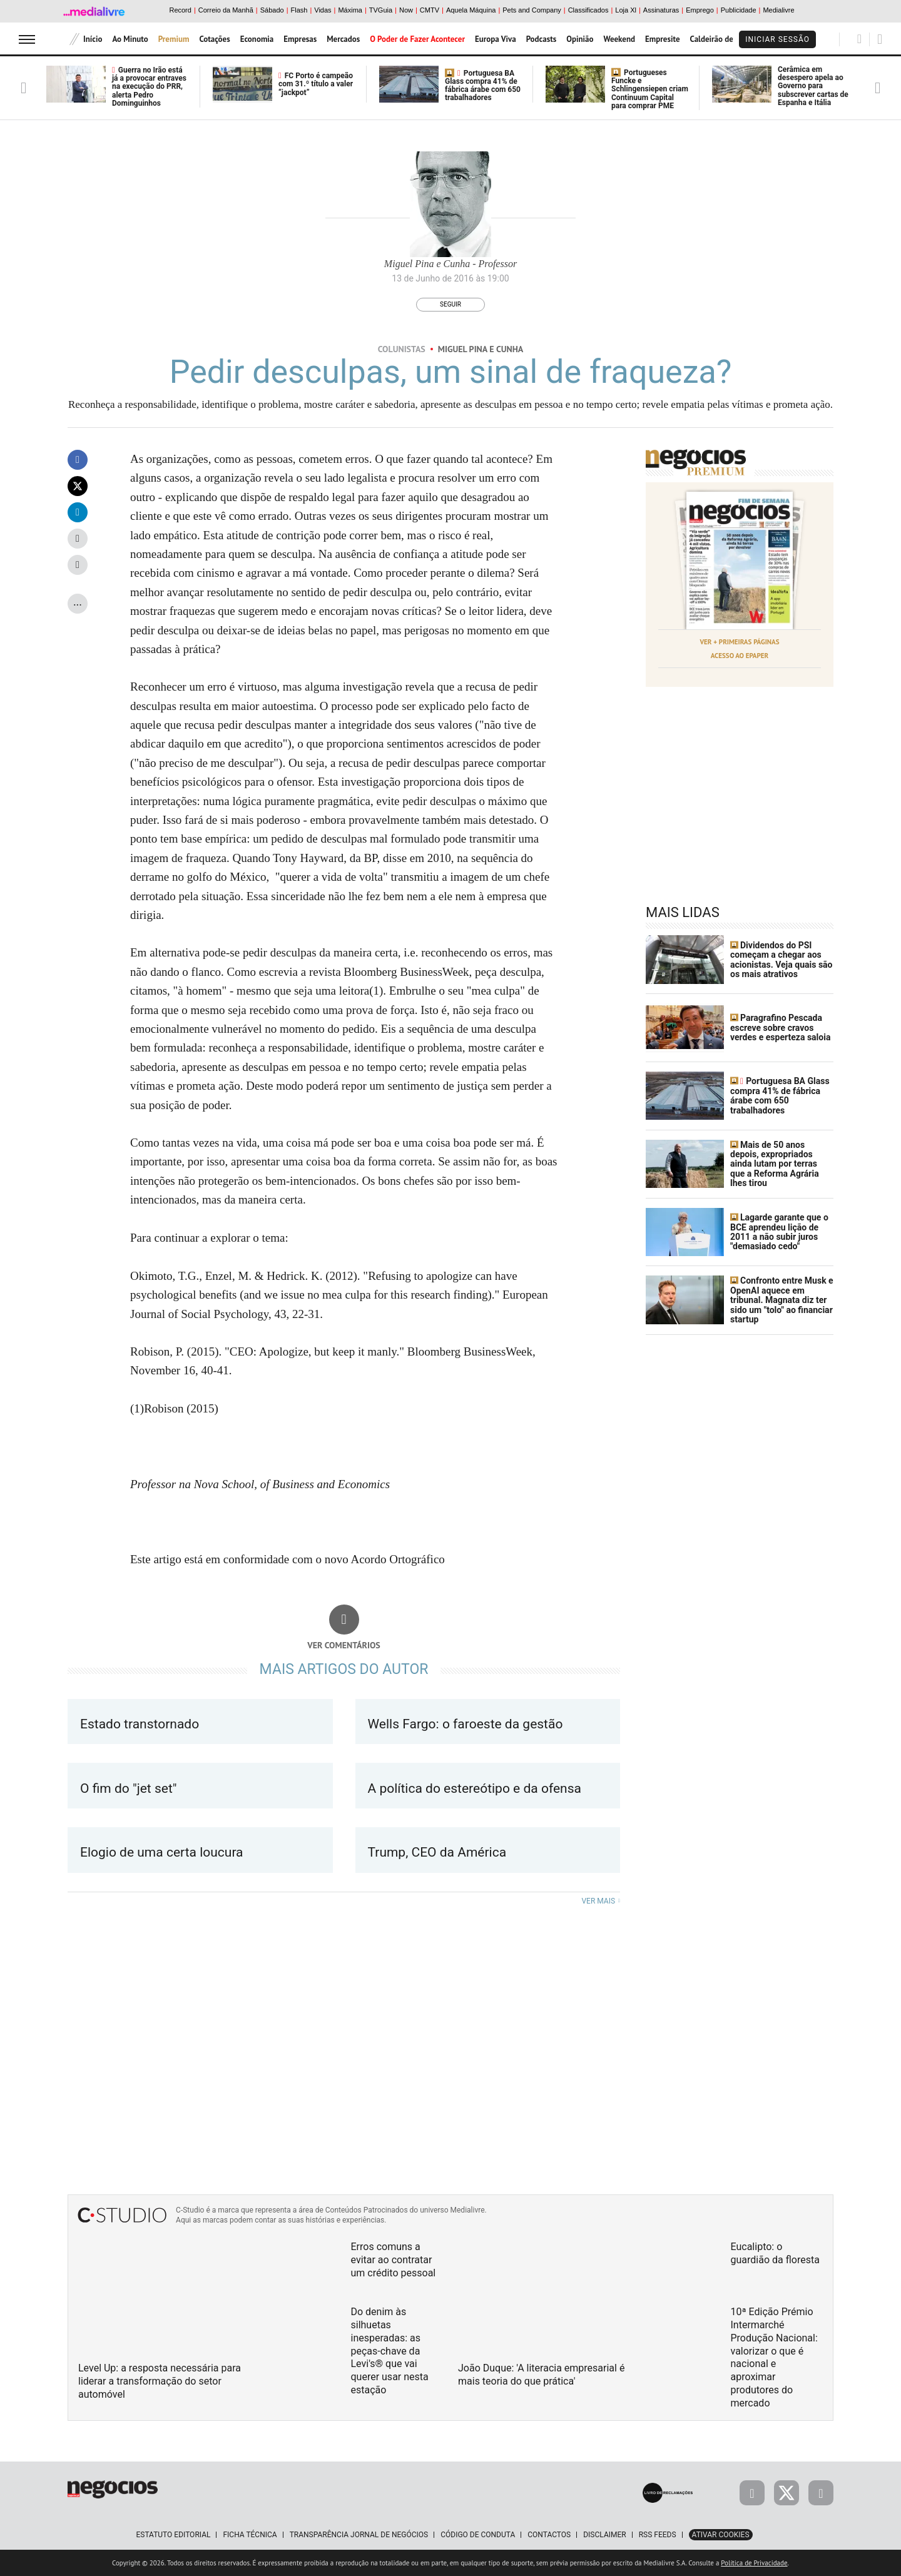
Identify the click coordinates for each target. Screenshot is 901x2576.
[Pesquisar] (859, 39)
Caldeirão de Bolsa (722, 39)
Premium (174, 39)
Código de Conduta (477, 2534)
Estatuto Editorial (173, 2534)
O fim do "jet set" (128, 1788)
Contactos (549, 2534)
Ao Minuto (130, 39)
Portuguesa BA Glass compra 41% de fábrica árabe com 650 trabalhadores (483, 86)
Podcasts (541, 39)
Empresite (662, 39)
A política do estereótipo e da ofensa (474, 1788)
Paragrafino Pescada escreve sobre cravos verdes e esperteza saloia (780, 1027)
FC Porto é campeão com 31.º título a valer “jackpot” (315, 83)
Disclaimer (604, 2534)
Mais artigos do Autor (344, 1669)
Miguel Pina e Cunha (480, 349)
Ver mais (600, 1901)
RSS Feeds (657, 2534)
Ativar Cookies (721, 2534)
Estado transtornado (139, 1724)
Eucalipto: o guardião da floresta (775, 2253)
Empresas (300, 39)
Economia (257, 39)
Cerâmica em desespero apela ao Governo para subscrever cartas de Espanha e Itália (813, 86)
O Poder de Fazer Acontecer (417, 39)
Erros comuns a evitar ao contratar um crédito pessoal (393, 2260)
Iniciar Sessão (777, 39)
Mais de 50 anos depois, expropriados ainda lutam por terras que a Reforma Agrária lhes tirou (774, 1163)
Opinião (579, 39)
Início (92, 39)
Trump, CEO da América (439, 1852)
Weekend (619, 39)
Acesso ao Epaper (739, 655)
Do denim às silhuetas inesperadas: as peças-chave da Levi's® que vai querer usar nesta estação (390, 2351)
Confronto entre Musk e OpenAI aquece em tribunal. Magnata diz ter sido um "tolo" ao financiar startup (781, 1299)
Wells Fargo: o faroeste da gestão (465, 1724)
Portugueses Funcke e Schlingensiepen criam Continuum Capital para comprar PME (649, 89)
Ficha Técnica (250, 2534)
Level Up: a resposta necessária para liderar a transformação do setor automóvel (159, 2381)
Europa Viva (495, 39)
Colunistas (401, 349)
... (77, 601)
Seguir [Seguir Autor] (450, 304)
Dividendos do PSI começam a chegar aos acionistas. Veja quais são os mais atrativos (781, 959)
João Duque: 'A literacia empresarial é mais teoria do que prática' (541, 2374)
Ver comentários (343, 1645)
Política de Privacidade (754, 2562)
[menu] (27, 39)
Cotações (214, 39)
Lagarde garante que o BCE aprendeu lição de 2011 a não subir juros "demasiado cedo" (779, 1231)
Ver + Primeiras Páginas (740, 641)
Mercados (343, 39)
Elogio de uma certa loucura (163, 1852)
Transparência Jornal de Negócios (359, 2534)
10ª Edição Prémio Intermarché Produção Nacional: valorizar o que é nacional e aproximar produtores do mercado (774, 2357)
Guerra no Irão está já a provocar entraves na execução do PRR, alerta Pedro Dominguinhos (149, 87)
